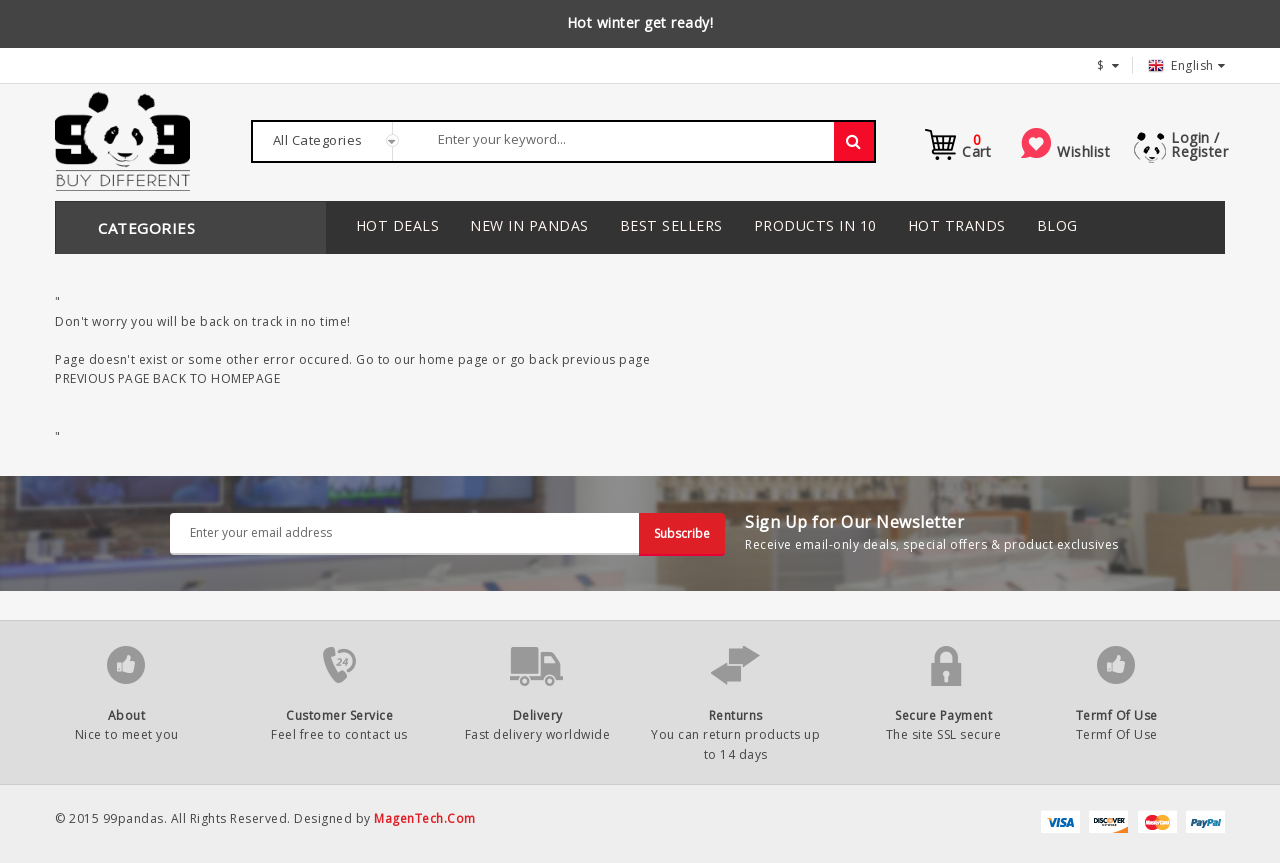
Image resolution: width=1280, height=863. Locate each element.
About (127, 715)
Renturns (736, 715)
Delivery (538, 715)
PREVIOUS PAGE (102, 378)
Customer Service (339, 715)
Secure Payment (943, 715)
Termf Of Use (1117, 715)
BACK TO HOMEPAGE (216, 378)
